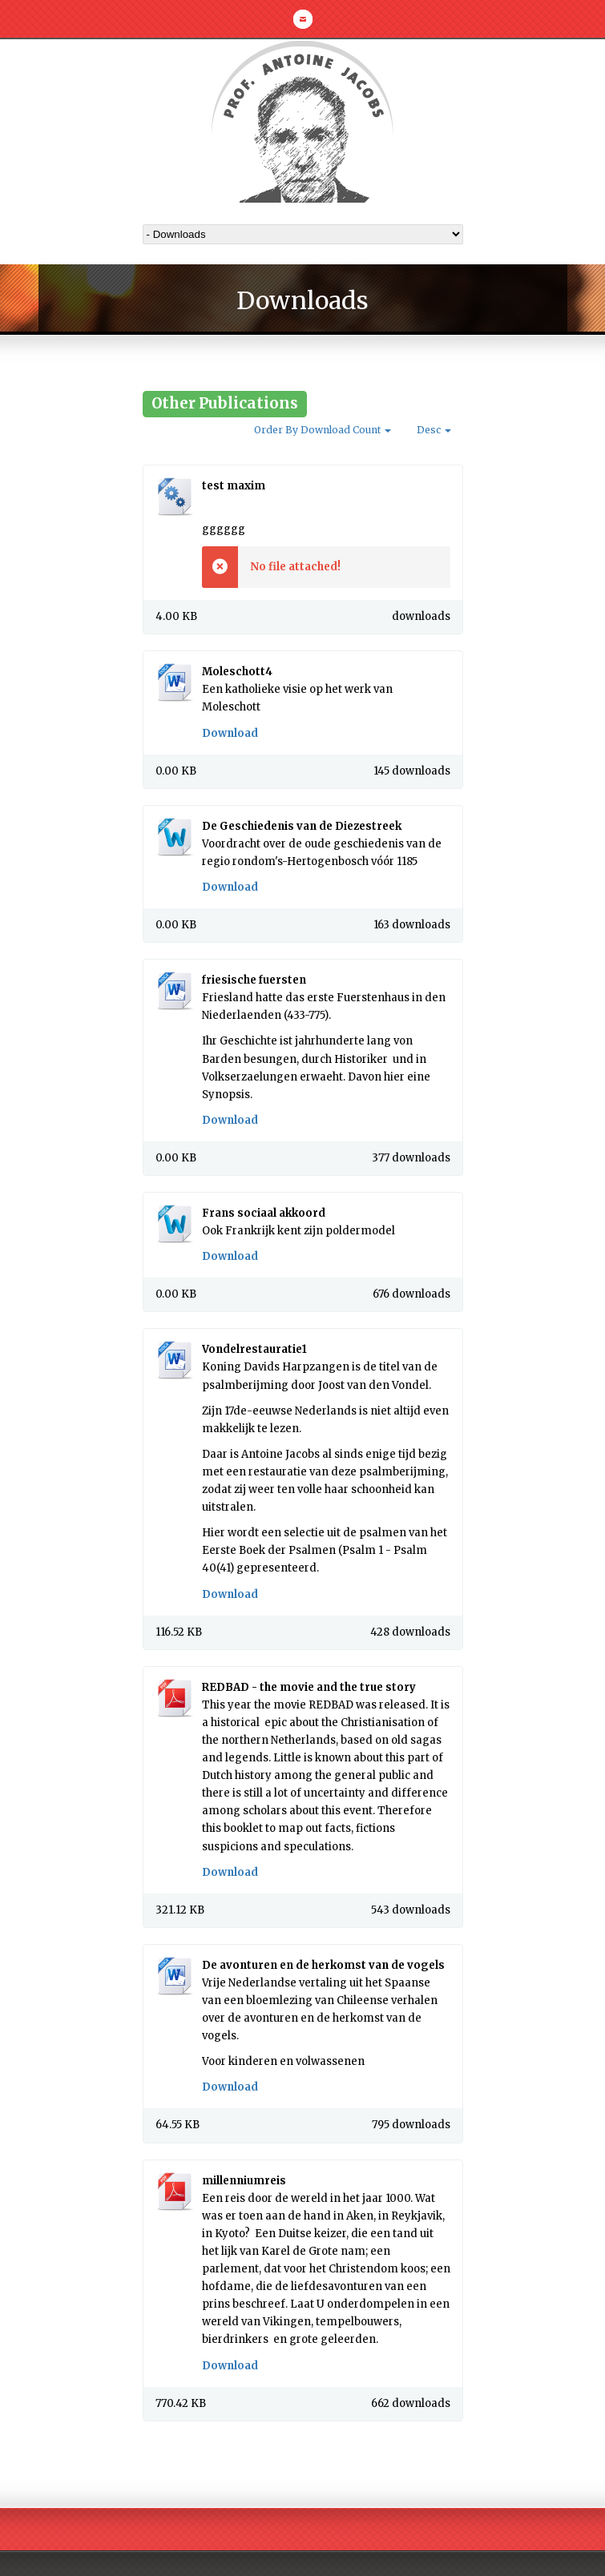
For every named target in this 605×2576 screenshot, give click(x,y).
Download (230, 733)
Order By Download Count (322, 430)
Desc (434, 430)
